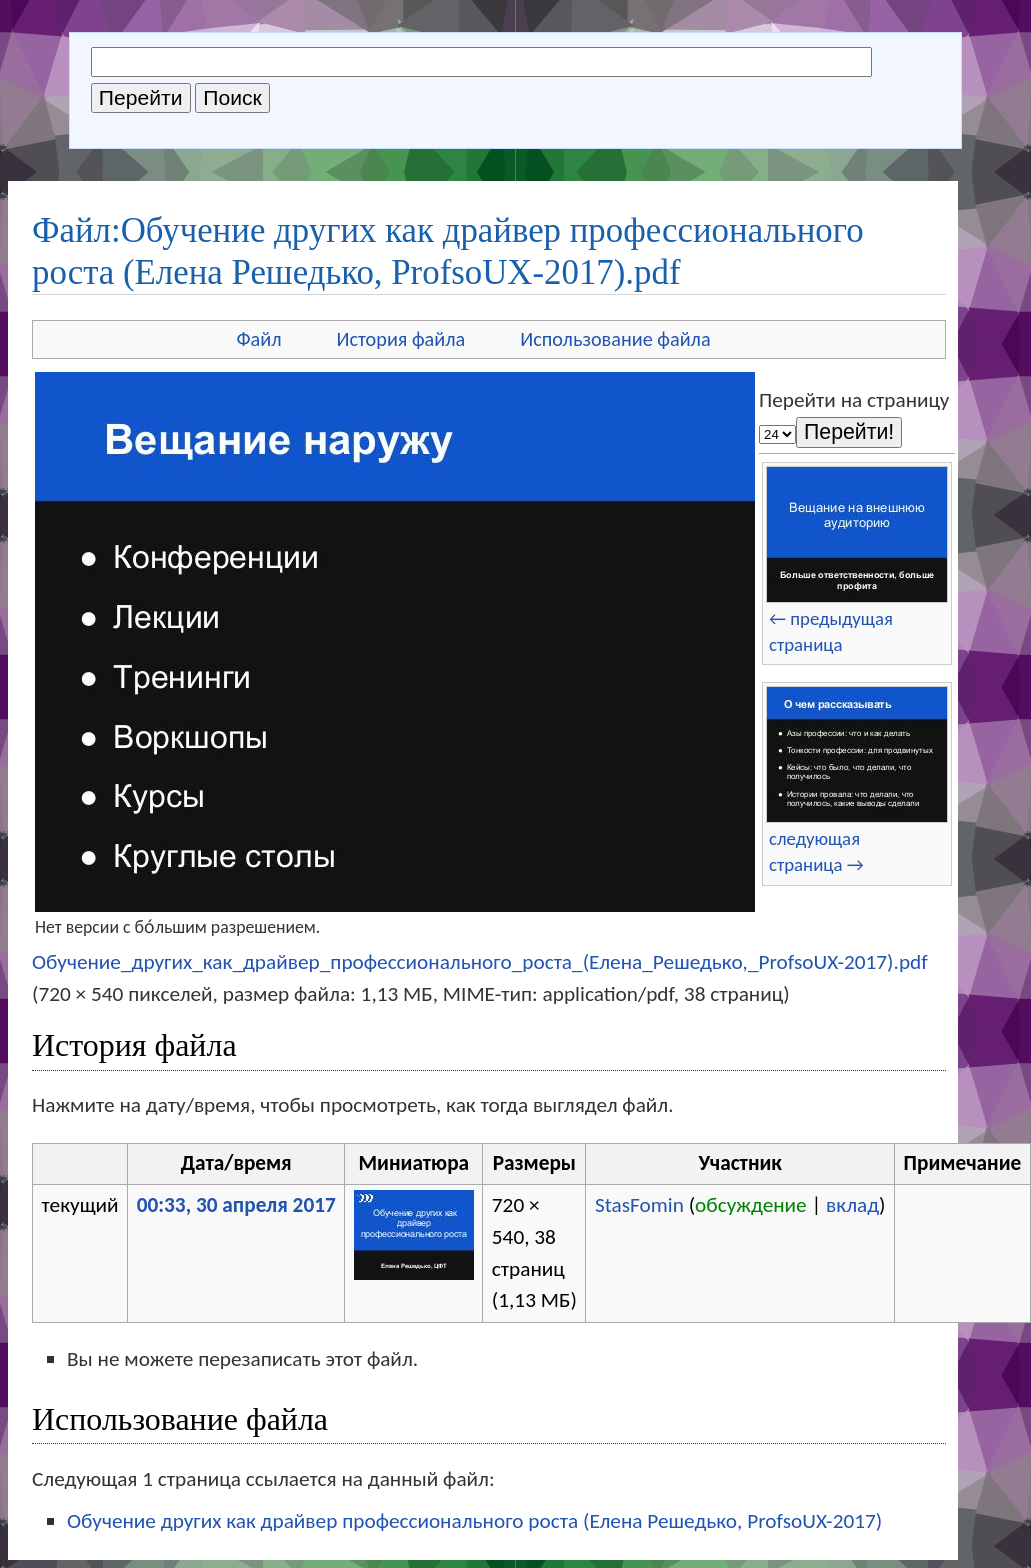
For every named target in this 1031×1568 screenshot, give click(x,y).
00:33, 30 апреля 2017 (236, 1205)
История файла (401, 339)
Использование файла (615, 339)
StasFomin (639, 1205)
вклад (852, 1205)
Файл (258, 339)
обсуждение (751, 1205)
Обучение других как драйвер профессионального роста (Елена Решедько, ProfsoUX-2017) (474, 1521)
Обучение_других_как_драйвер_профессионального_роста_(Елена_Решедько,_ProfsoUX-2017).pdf (480, 962)
